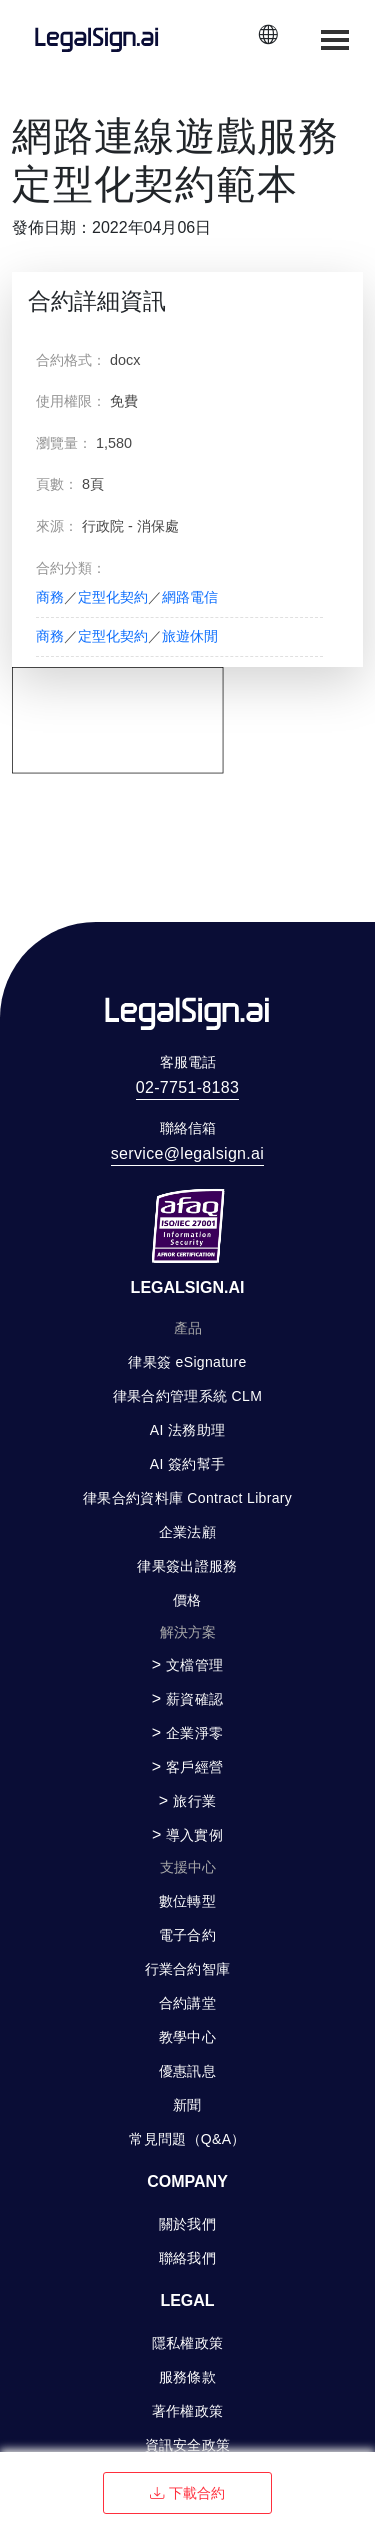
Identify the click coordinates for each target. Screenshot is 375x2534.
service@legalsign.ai (187, 1153)
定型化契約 (113, 597)
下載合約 (187, 2493)
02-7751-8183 (187, 1087)
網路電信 (190, 597)
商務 (50, 597)
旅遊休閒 (190, 636)
